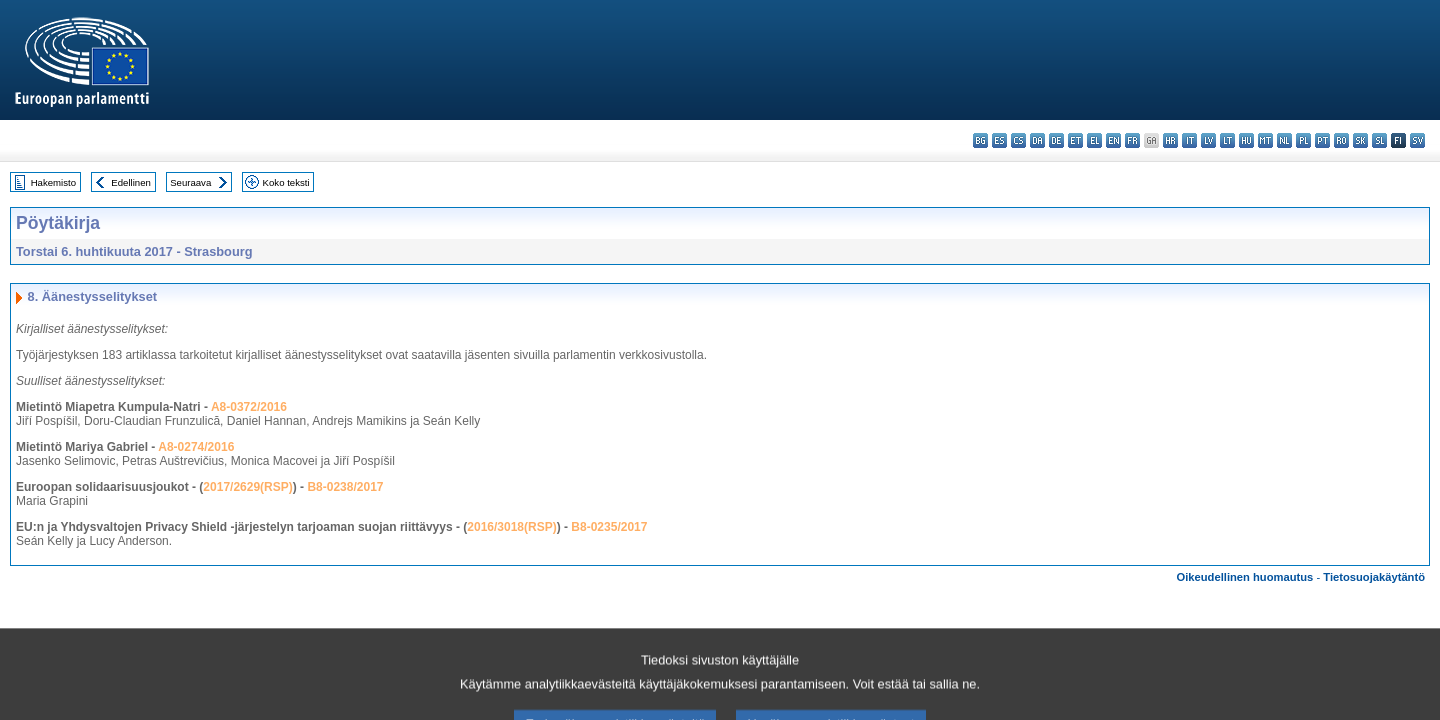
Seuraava (190, 182)
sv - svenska (1417, 140)
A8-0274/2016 (196, 447)
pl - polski (1303, 140)
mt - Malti (1265, 140)
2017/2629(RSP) (247, 487)
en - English (1113, 140)
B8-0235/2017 (609, 527)
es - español (999, 140)
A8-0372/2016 (249, 407)
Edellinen (130, 182)
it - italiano (1189, 140)
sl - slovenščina (1379, 140)
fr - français (1132, 140)
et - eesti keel (1075, 140)
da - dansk (1037, 140)
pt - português (1322, 140)
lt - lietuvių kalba (1227, 140)
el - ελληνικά (1094, 140)
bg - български (980, 140)
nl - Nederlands (1284, 140)
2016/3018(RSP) (511, 527)
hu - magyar (1246, 140)
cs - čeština (1018, 140)
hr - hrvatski (1170, 140)
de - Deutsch (1056, 140)
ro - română (1341, 140)
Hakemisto (53, 182)
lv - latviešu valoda (1208, 140)
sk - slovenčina (1360, 140)
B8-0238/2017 (345, 487)
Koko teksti (286, 182)
